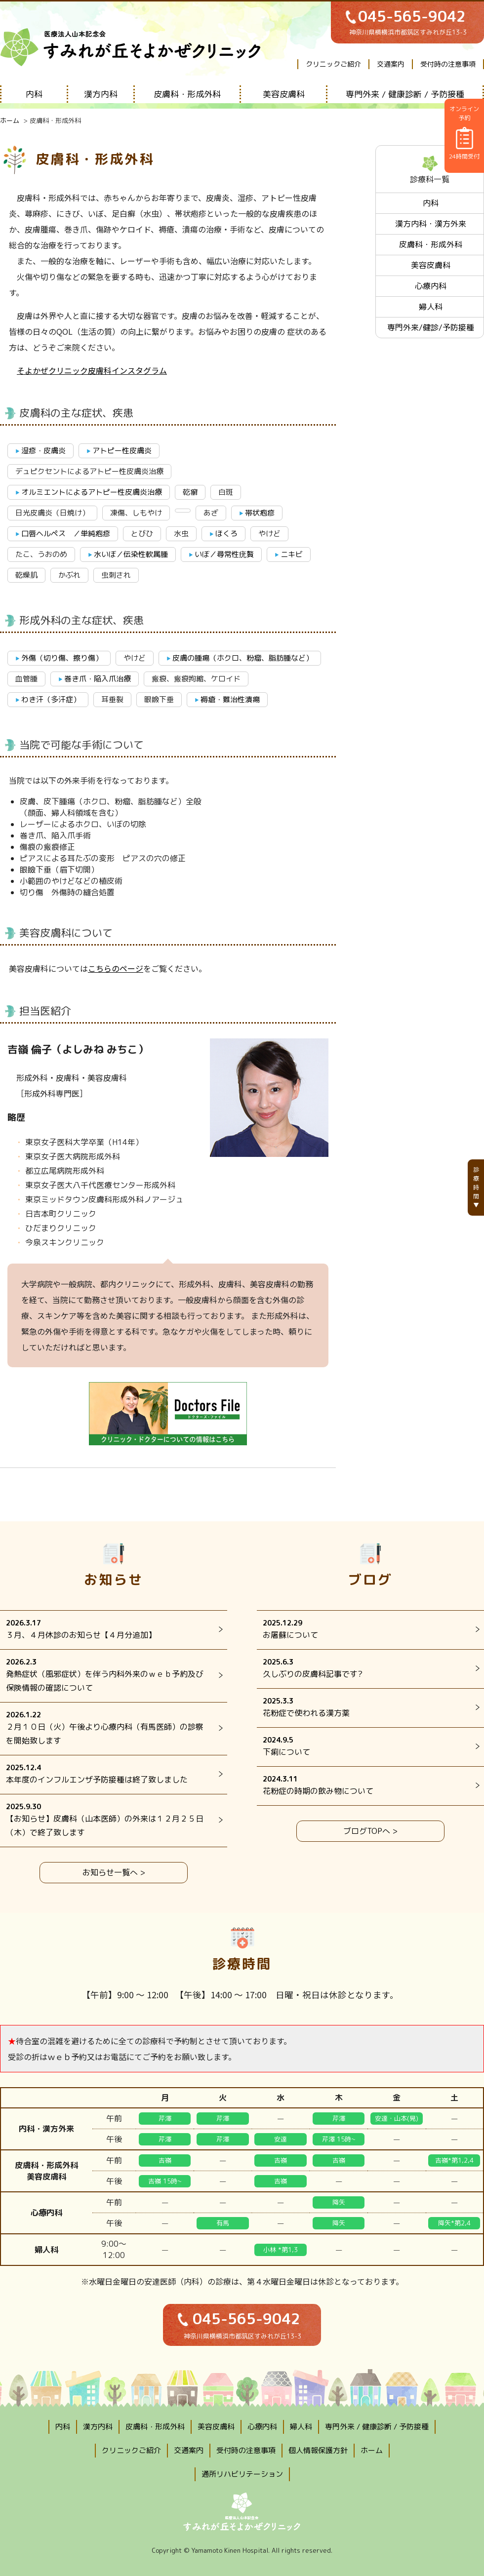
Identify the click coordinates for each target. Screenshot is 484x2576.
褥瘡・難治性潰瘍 (230, 699)
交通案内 (390, 64)
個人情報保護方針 (318, 2450)
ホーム (9, 120)
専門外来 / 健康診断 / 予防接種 (405, 94)
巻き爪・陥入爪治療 (97, 679)
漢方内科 (101, 94)
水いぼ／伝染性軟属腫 (131, 554)
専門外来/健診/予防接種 (430, 327)
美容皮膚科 (284, 94)
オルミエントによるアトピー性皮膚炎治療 (91, 492)
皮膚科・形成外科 (187, 94)
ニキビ (292, 554)
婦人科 (431, 306)
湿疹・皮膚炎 (43, 450)
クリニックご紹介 (333, 64)
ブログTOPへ (366, 1830)
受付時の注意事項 (448, 64)
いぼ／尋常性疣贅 (224, 554)
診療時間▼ (476, 1187)
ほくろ (226, 533)
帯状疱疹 (260, 513)
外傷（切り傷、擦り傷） (62, 658)
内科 (34, 94)
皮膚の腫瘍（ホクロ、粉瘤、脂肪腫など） (242, 658)
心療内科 (430, 285)
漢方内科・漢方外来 (430, 223)
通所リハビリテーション (242, 2474)
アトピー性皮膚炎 (122, 450)
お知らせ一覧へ (110, 1872)
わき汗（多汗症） (51, 699)
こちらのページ (115, 968)
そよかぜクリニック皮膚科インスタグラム (92, 370)
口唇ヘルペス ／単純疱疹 (65, 533)
